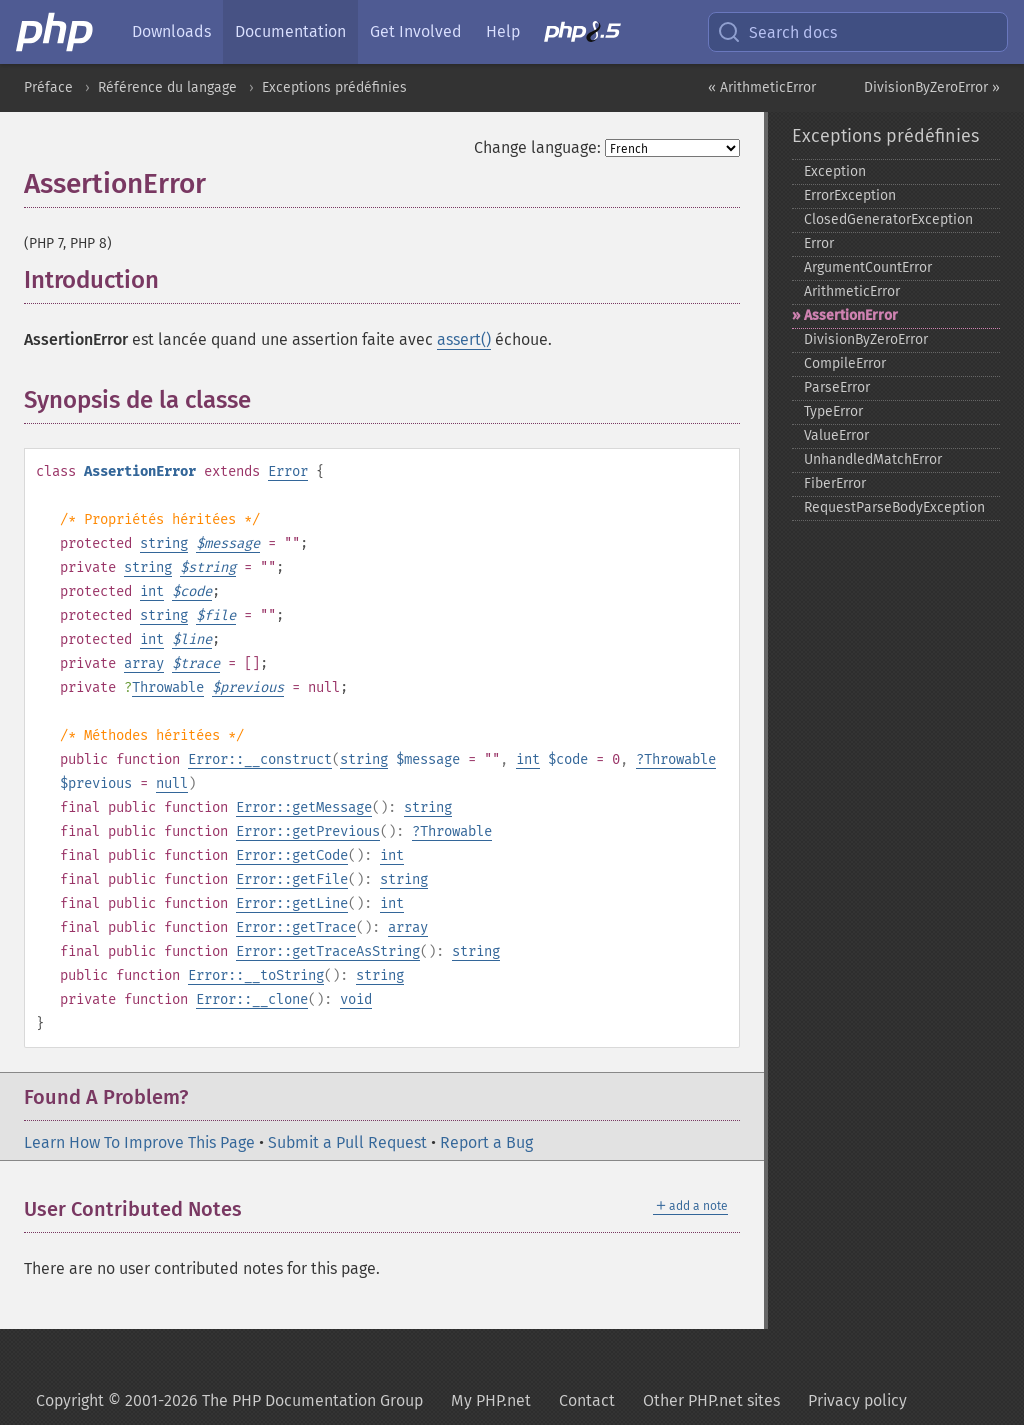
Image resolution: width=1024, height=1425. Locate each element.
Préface (48, 87)
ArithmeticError (852, 291)
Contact (587, 1400)
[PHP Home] (56, 32)
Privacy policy (857, 1400)
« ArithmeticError (762, 87)
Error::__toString (256, 975)
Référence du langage (167, 87)
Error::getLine (292, 903)
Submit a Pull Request (347, 1142)
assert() (464, 339)
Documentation (290, 31)
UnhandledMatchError (873, 459)
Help (503, 31)
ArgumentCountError (868, 267)
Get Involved (416, 31)
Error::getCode (292, 855)
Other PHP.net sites (711, 1400)
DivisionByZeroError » (932, 87)
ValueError (836, 435)
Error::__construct (260, 759)
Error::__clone (252, 999)
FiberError (835, 483)
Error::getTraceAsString (328, 951)
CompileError (845, 363)
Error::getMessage (304, 807)
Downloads (171, 31)
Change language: (537, 147)
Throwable (168, 687)
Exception (835, 171)
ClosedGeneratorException (888, 219)
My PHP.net (491, 1400)
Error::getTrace (296, 927)
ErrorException (850, 195)
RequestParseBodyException (894, 507)
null (172, 783)
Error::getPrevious (308, 831)
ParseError (837, 387)
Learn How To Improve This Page (139, 1142)
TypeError (833, 411)
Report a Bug (486, 1142)
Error (288, 471)
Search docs (777, 32)
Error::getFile (292, 879)
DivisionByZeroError (866, 339)
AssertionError (851, 315)
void (356, 999)
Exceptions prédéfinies (334, 87)
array (144, 663)
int (152, 591)
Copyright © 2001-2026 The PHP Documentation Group (229, 1400)
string (164, 543)
